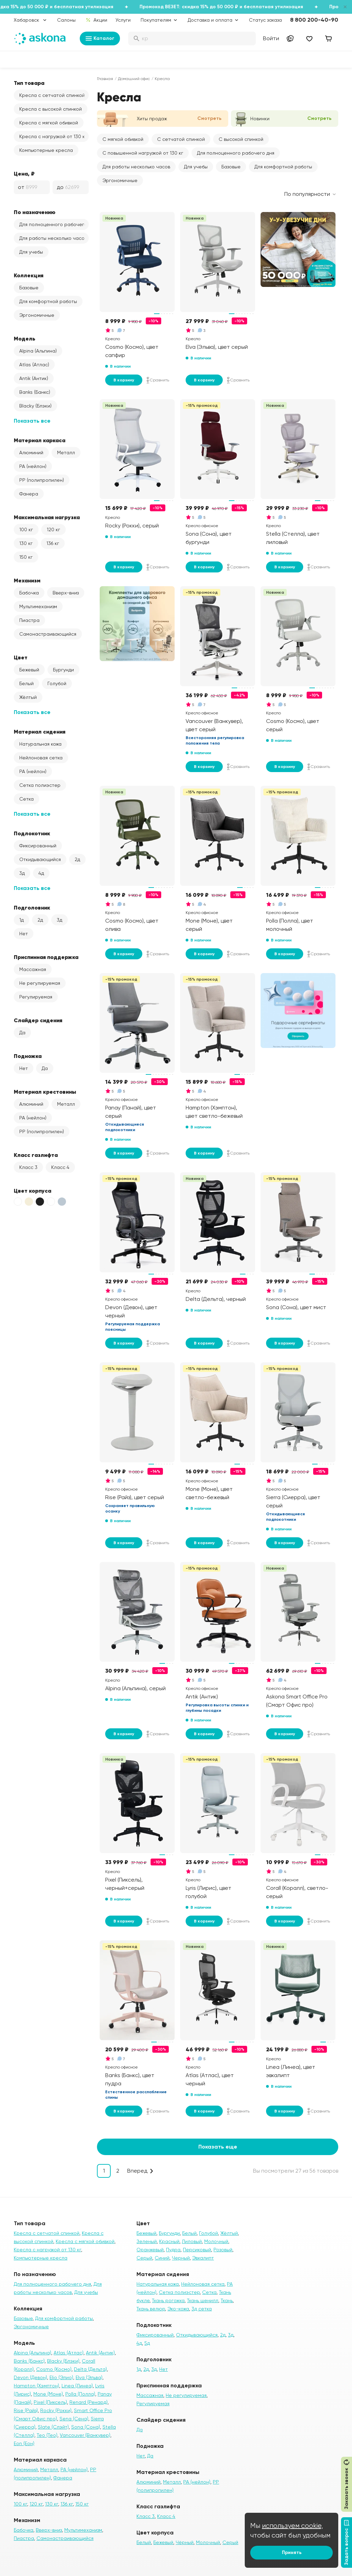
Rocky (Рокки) (56, 2410)
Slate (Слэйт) (53, 2427)
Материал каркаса (39, 440)
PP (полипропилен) (41, 480)
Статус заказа (265, 20)
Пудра (173, 2249)
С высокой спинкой (241, 139)
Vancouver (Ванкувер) (85, 2435)
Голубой (56, 683)
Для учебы (31, 252)
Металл (66, 452)
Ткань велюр (150, 2308)
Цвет (21, 657)
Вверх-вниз (66, 592)
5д (147, 2343)
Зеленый (146, 2241)
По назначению (34, 212)
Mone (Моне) (48, 2394)
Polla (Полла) (80, 2394)
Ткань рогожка (168, 2300)
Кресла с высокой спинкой (50, 109)
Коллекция (28, 275)
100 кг (26, 529)
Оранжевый (150, 2249)
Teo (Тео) (47, 2435)
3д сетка (201, 2308)
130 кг (26, 543)
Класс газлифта (36, 1154)
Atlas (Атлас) (34, 364)
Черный (181, 2258)
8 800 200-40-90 (314, 19)
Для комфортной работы (48, 301)
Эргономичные (36, 315)
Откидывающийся (40, 859)
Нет (23, 933)
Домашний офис (134, 78)
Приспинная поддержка (46, 957)
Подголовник (32, 907)
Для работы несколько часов (53, 238)
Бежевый (29, 669)
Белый (26, 683)
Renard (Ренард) (88, 2402)
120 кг (53, 529)
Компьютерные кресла (46, 150)
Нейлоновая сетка (41, 757)
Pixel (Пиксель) (50, 2402)
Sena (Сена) (73, 2418)
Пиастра (29, 620)
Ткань (227, 2300)
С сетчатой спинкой (181, 139)
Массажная (32, 969)
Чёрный (185, 2542)
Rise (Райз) (26, 2410)
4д (41, 873)
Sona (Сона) (85, 2427)
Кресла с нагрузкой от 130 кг (53, 136)
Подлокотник (32, 833)
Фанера (28, 494)
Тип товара (29, 82)
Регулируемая (35, 997)
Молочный (216, 2241)
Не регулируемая (39, 983)
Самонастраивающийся (47, 634)
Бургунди (63, 669)
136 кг (52, 543)
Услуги (123, 20)
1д (21, 920)
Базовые (28, 287)
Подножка (28, 1055)
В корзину (123, 380)
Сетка (26, 799)
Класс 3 (28, 1167)
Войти (271, 38)
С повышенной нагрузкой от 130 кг (142, 153)
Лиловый (192, 2241)
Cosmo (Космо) (54, 2369)
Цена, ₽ (24, 173)
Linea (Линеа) (77, 2385)
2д (77, 859)
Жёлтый (28, 697)
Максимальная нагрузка (47, 517)
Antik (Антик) (33, 378)
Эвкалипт (203, 2258)
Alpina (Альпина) (38, 351)
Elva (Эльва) (89, 2377)
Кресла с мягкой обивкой (48, 122)
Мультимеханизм (38, 606)
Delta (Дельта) (90, 2369)
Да (22, 1032)
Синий (162, 2258)
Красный (169, 2241)
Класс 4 (60, 1167)
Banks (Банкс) (34, 392)
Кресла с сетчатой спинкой (52, 95)
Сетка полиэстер (39, 785)
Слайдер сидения (38, 1020)
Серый (144, 2258)
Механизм (27, 580)
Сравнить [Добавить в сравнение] (157, 380)
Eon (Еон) (24, 2443)
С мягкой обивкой (122, 139)
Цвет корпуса (32, 1190)
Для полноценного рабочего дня (54, 224)
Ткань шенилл (202, 2300)
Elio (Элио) (61, 2377)
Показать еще (217, 2146)
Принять (291, 2552)
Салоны (66, 20)
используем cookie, (292, 2526)
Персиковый (197, 2249)
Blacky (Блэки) (35, 406)
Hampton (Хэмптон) (36, 2385)
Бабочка (29, 592)
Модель (24, 338)
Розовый (222, 2249)
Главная (105, 78)
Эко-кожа (178, 2308)
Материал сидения (39, 731)
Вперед (137, 2170)
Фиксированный (37, 845)
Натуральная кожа (40, 744)
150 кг (26, 557)
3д (22, 873)
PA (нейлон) (32, 466)
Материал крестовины (45, 1091)
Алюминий (31, 452)
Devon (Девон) (30, 2377)
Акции (96, 20)
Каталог (99, 38)
